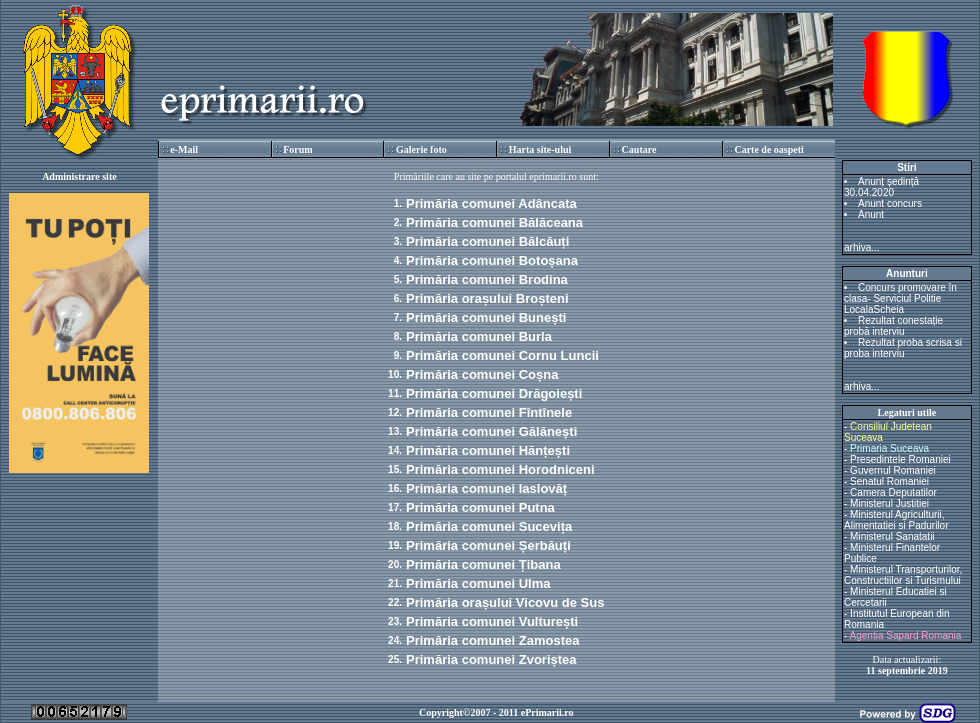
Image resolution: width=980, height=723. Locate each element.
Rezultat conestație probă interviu (893, 326)
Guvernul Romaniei (893, 470)
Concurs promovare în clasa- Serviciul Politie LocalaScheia (900, 298)
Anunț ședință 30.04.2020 (881, 187)
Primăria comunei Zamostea (492, 640)
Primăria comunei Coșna (482, 374)
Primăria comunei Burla (479, 336)
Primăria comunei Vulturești (492, 621)
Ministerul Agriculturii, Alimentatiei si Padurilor (896, 520)
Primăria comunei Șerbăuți (488, 545)
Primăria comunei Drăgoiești (494, 393)
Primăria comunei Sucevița (489, 526)
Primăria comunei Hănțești (488, 450)
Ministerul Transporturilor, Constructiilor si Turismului (903, 575)
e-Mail (184, 149)
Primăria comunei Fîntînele (489, 412)
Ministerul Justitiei (889, 503)
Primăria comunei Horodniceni (500, 469)
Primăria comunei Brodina (487, 279)
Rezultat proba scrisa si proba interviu (903, 348)
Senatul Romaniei (889, 481)
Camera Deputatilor (893, 492)
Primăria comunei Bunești (486, 317)
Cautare (639, 149)
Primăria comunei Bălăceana (494, 222)
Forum (297, 149)
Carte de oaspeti (768, 149)
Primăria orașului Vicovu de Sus (505, 602)
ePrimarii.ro (547, 712)
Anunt (871, 214)
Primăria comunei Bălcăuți (487, 241)
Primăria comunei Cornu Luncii (502, 355)
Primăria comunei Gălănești (491, 431)
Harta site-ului (540, 149)
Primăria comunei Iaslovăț (486, 488)
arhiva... (862, 247)
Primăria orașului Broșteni (487, 298)
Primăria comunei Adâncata (491, 203)
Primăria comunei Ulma (478, 583)
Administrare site (79, 176)
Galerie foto (421, 149)
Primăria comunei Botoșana (492, 260)
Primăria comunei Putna (480, 507)
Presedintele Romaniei (900, 459)
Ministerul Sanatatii (892, 536)
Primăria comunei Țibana (483, 564)
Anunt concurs (890, 203)
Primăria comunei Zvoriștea (491, 659)
